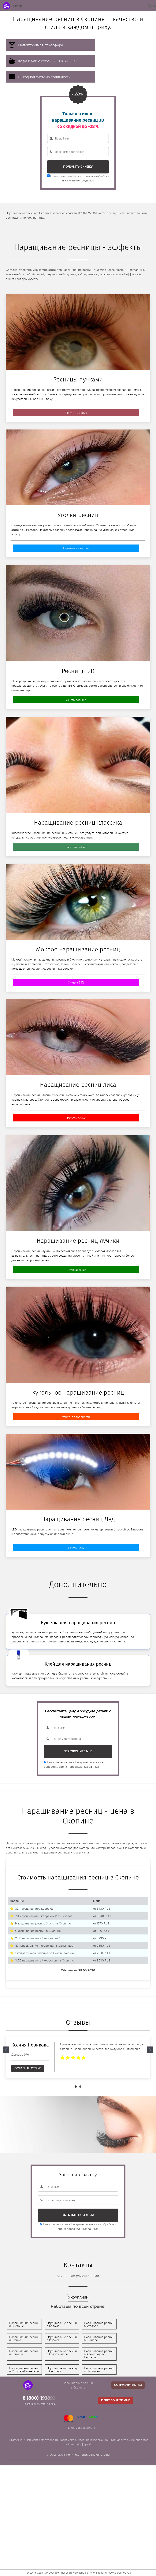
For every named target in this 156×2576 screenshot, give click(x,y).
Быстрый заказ (76, 1269)
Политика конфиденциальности (88, 2454)
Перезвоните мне (115, 2400)
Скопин (18, 5)
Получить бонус (76, 412)
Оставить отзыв (27, 2068)
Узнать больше (76, 699)
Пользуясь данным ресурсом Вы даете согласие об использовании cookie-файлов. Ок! (78, 2572)
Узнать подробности (76, 1416)
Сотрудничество (128, 2385)
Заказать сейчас (76, 847)
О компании (78, 2297)
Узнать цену (76, 1547)
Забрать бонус (76, 1118)
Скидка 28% (76, 982)
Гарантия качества (76, 548)
